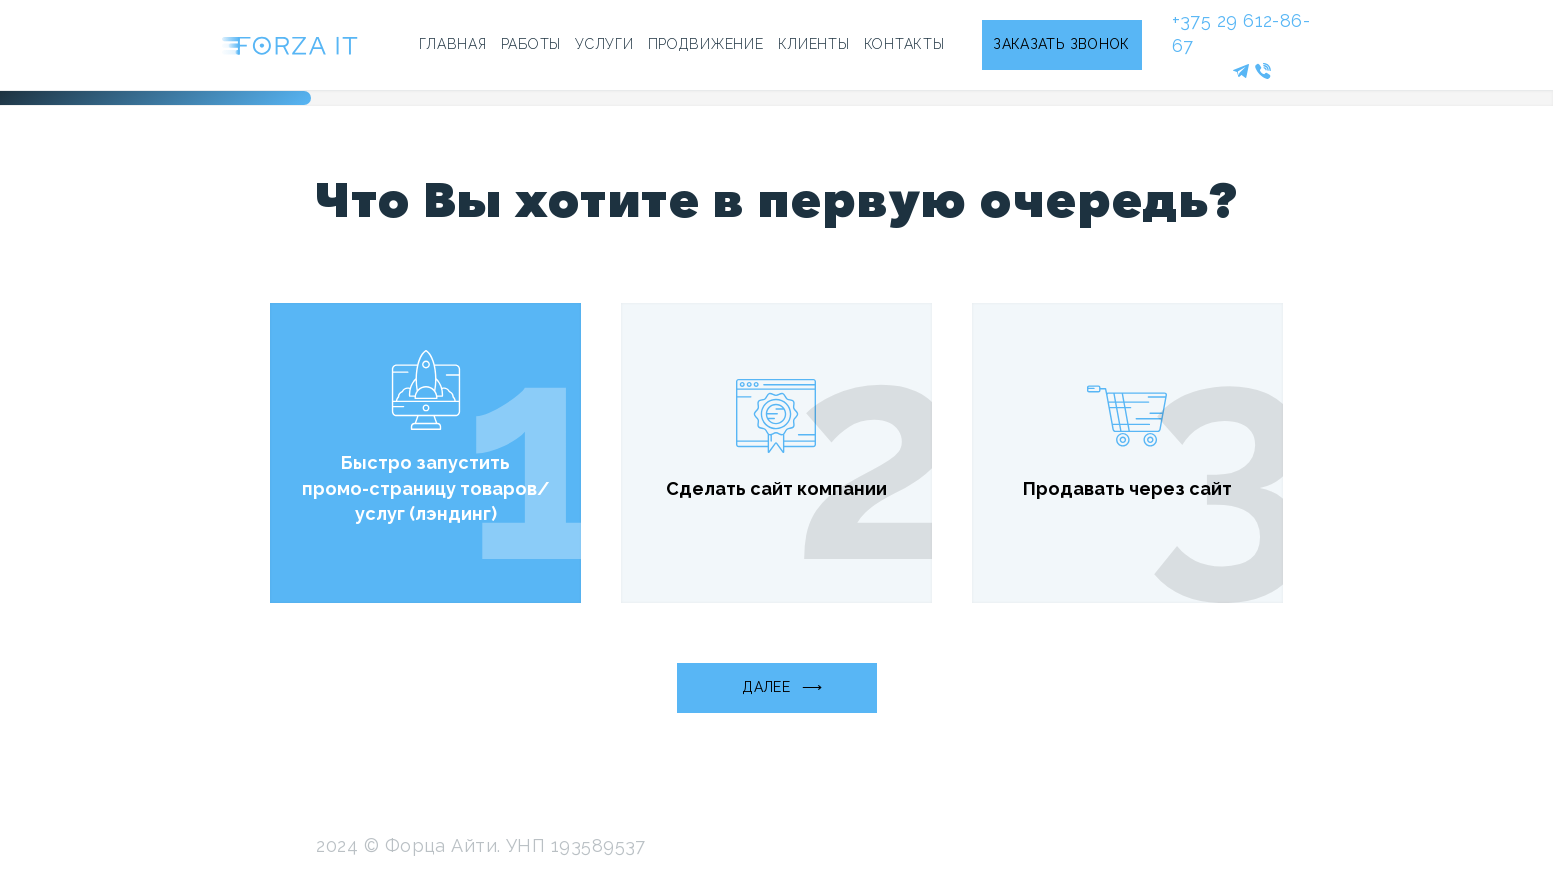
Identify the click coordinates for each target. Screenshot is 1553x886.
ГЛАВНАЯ (453, 44)
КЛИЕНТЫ (814, 44)
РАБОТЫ (531, 44)
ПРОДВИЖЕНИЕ (706, 44)
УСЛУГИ (604, 44)
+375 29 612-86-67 (1241, 33)
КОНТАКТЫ (904, 44)
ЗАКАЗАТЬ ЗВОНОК (1061, 44)
